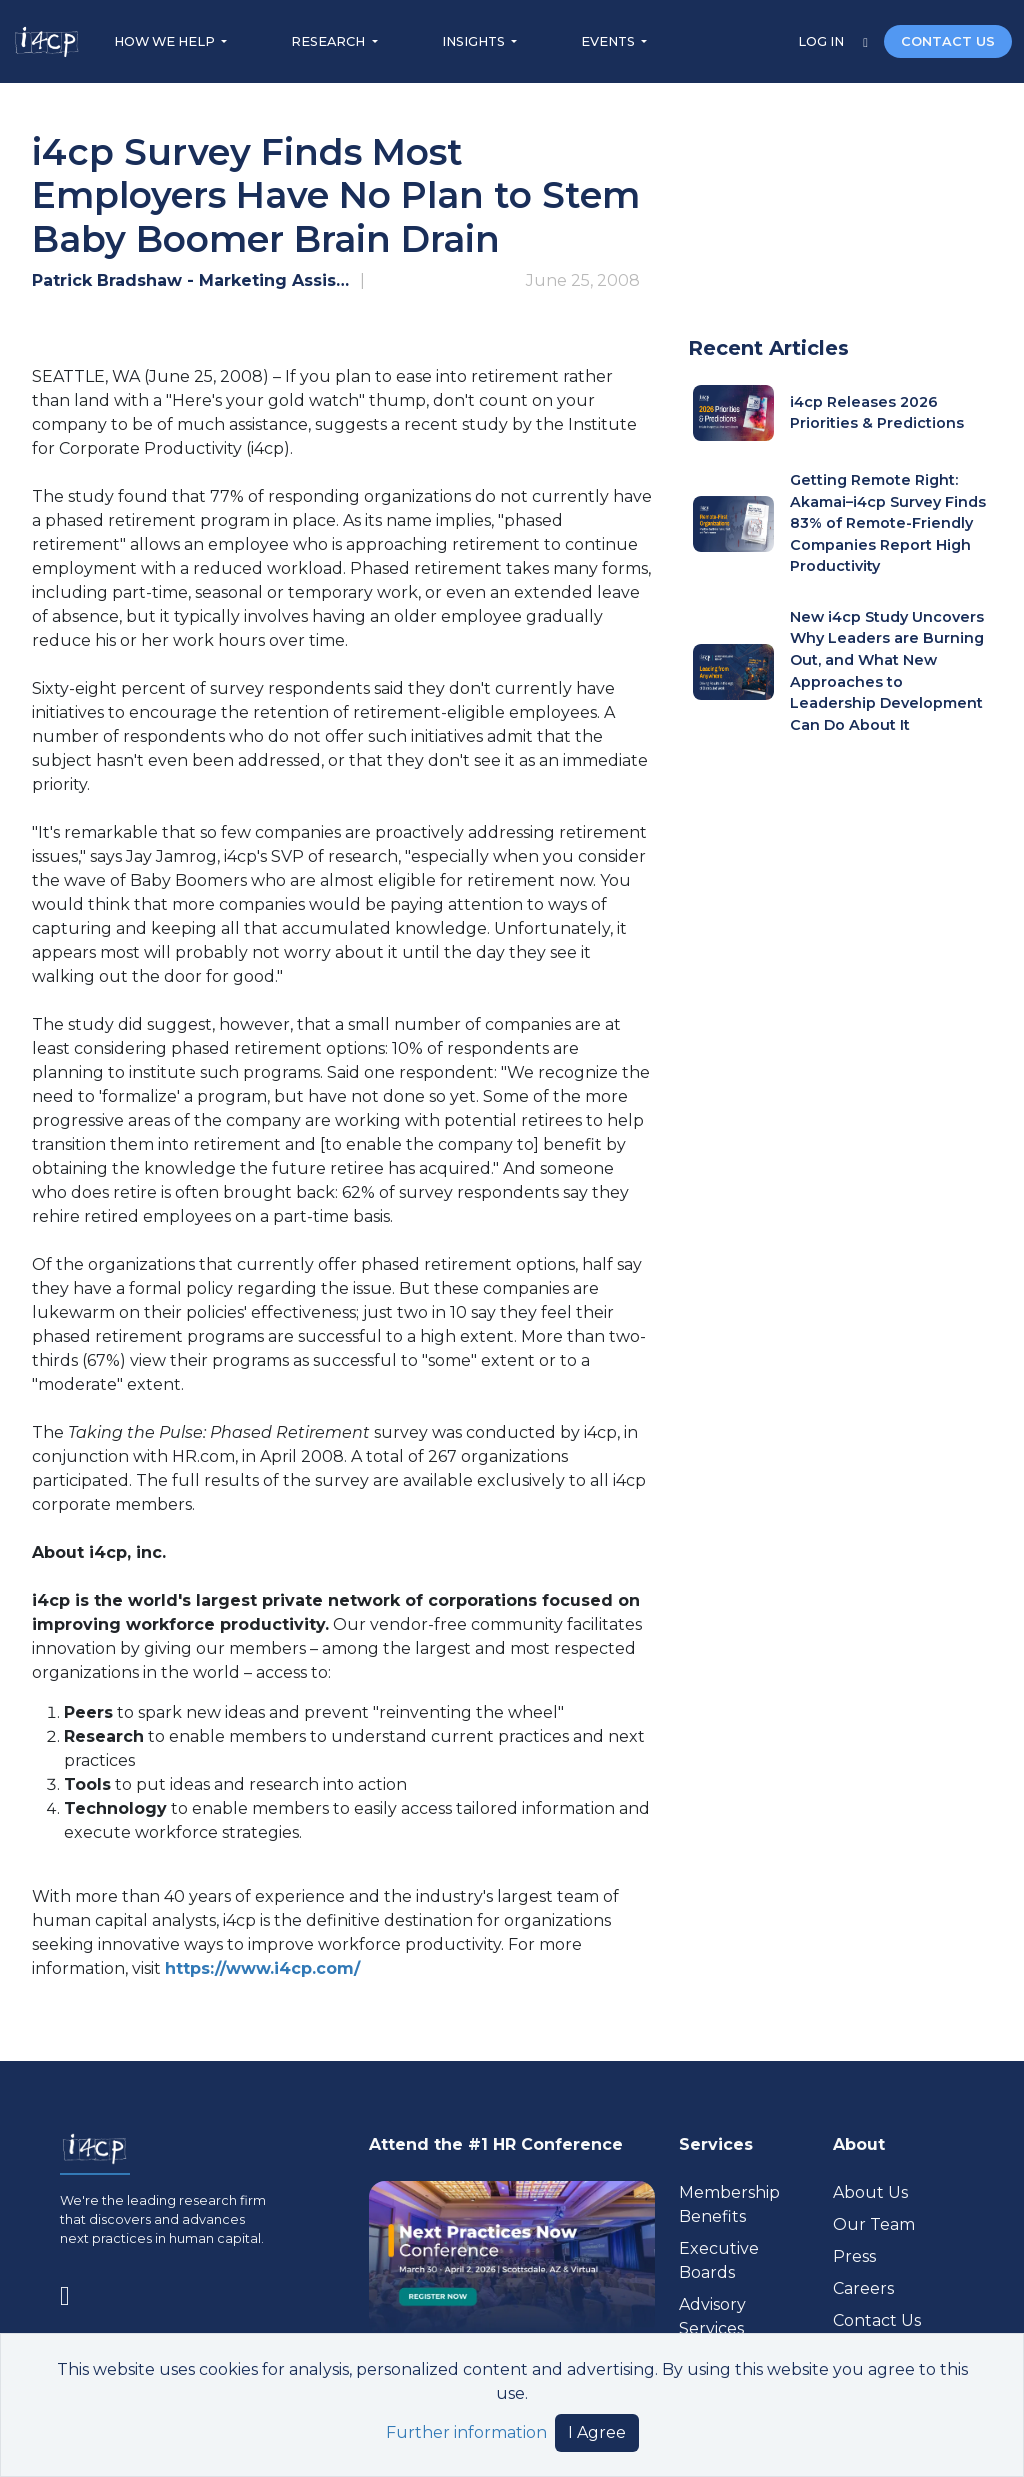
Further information (466, 2432)
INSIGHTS (475, 41)
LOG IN (822, 41)
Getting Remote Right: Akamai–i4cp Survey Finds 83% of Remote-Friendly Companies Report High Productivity (888, 523)
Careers (863, 2288)
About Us (870, 2192)
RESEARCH (329, 41)
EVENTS (609, 41)
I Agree (597, 2432)
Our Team (874, 2224)
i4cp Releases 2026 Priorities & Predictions (877, 413)
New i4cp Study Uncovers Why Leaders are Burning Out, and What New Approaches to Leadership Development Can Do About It (887, 671)
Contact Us (877, 2320)
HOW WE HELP (166, 41)
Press (854, 2256)
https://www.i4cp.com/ (262, 1968)
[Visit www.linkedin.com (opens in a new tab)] (73, 2291)
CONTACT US (948, 41)
